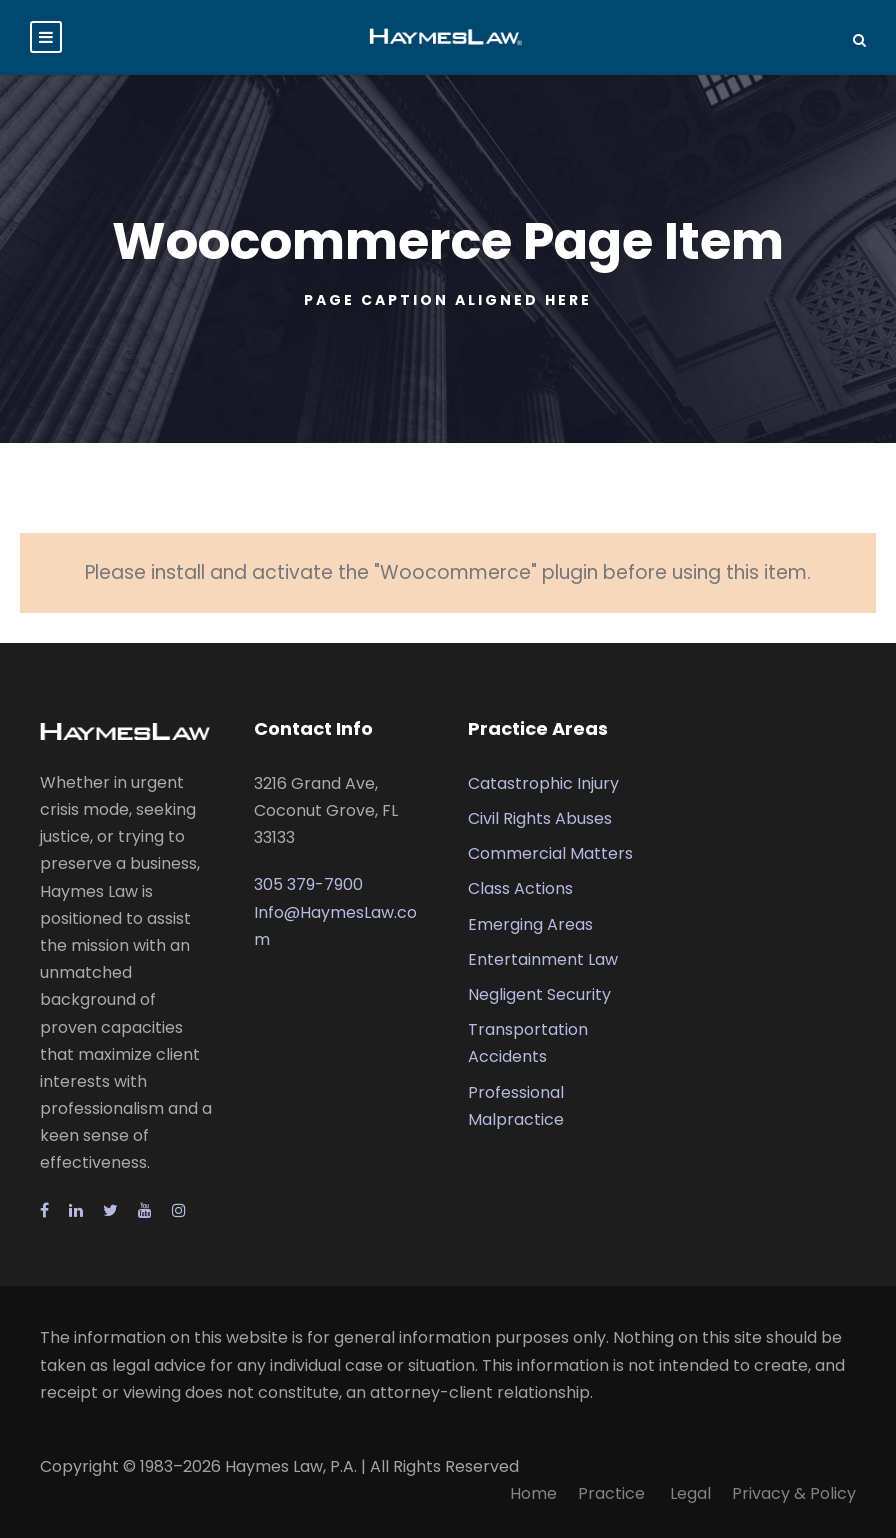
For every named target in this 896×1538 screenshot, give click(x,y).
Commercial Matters (550, 853)
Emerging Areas (530, 924)
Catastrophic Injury (543, 783)
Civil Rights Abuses (540, 818)
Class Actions (520, 888)
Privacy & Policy (794, 1493)
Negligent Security (539, 994)
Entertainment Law (543, 959)
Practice (613, 1493)
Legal (690, 1493)
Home (533, 1493)
